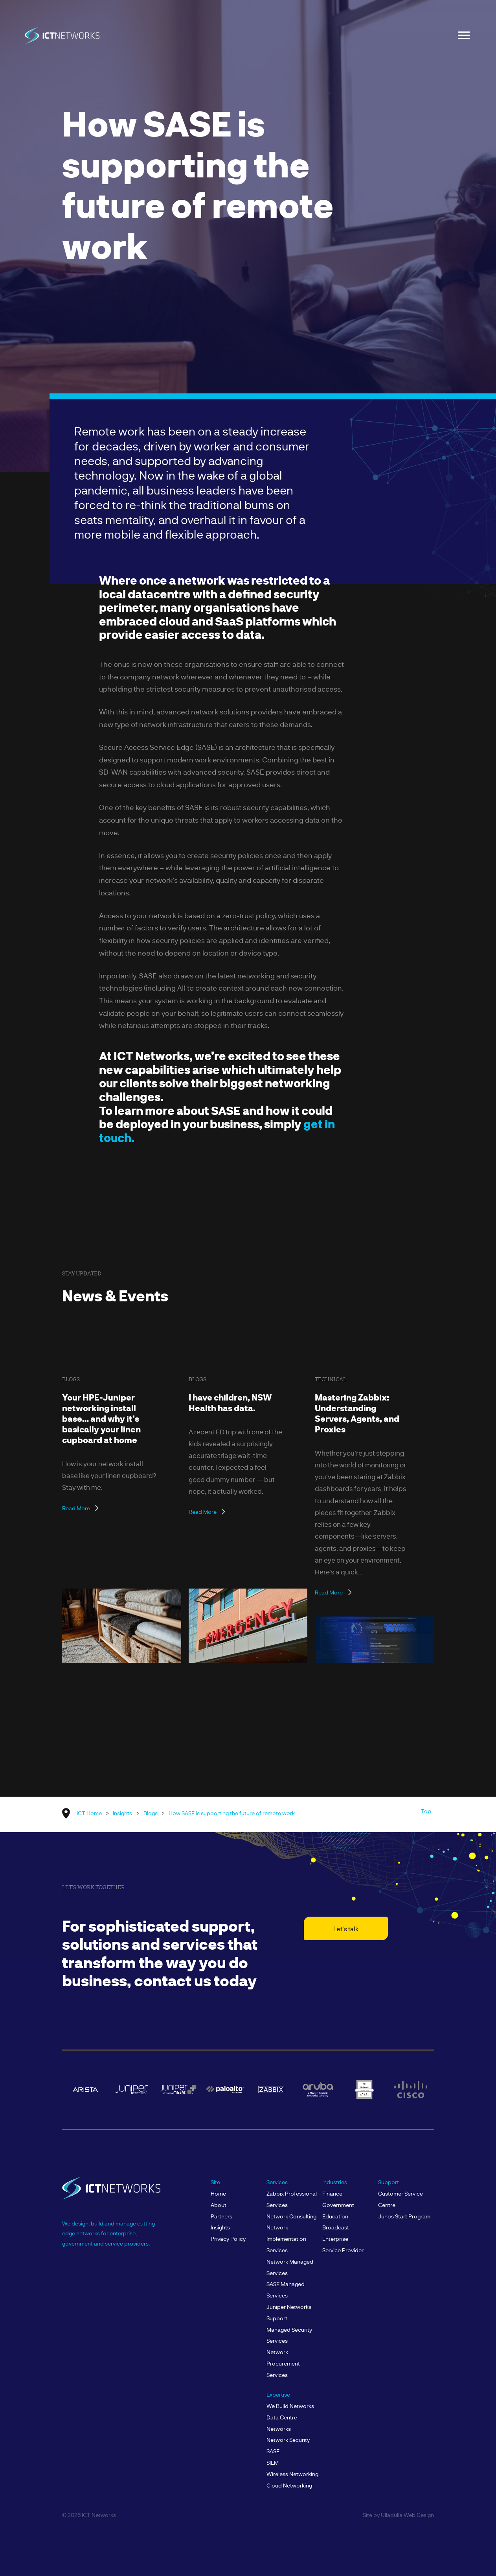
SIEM (272, 2462)
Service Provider (343, 2250)
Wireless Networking (292, 2474)
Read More (76, 1508)
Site (215, 2182)
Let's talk (345, 1929)
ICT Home (89, 1813)
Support (388, 2182)
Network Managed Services (289, 2267)
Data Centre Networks (281, 2423)
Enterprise (335, 2238)
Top (426, 1811)
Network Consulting (291, 2216)
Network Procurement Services (283, 2363)
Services (277, 2182)
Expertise (278, 2394)
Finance (332, 2193)
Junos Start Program (404, 2216)
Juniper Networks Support (288, 2312)
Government (338, 2205)
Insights (122, 1813)
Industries (334, 2182)
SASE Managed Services (285, 2289)
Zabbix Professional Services (291, 2199)
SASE (272, 2451)
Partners (221, 2216)
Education (335, 2216)
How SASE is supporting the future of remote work (232, 1813)
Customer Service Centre (400, 2199)
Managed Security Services (289, 2335)
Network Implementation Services (286, 2239)
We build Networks (290, 2406)
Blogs (150, 1813)
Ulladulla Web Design (407, 2515)
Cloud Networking (289, 2485)
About (218, 2205)
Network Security (288, 2439)
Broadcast (335, 2227)
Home (218, 2193)
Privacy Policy (228, 2238)
